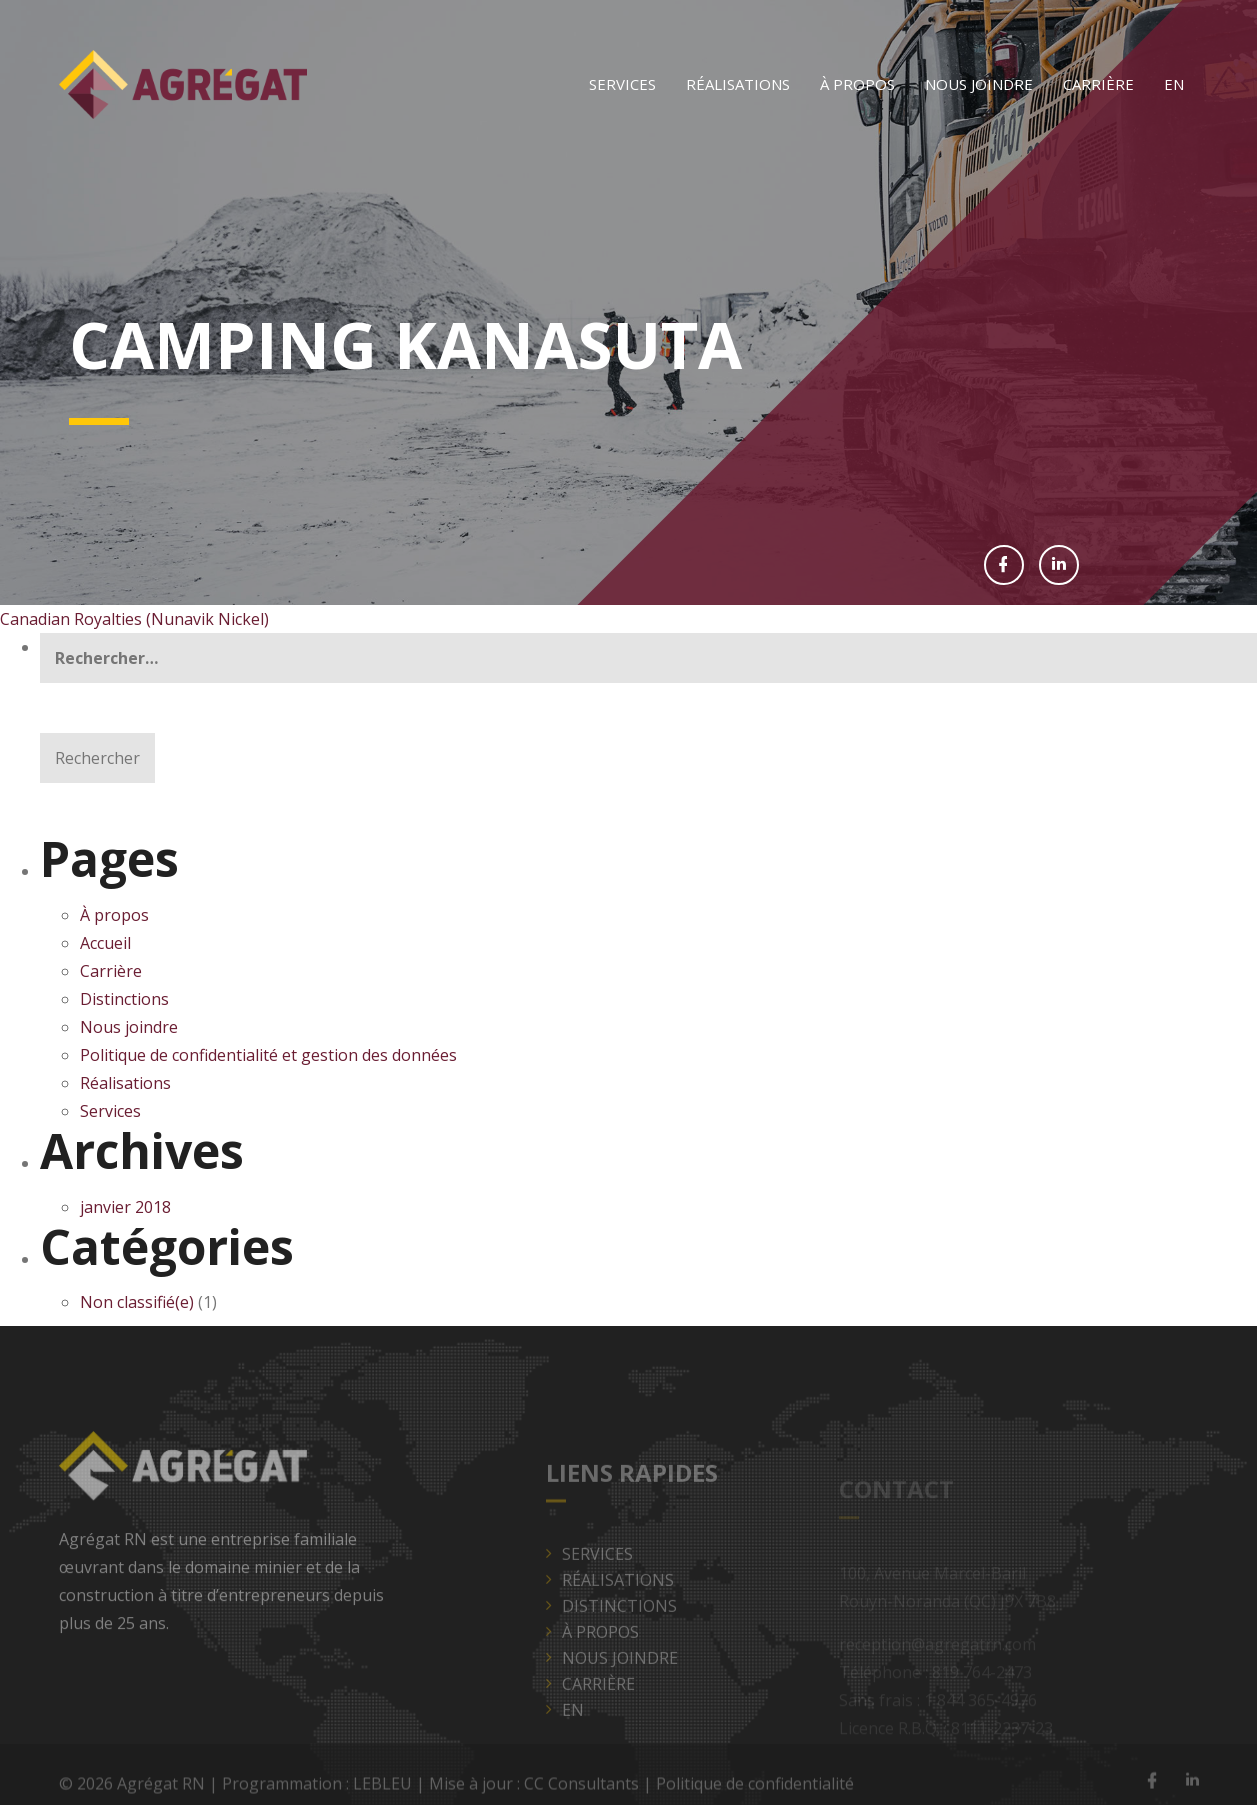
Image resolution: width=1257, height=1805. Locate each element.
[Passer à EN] (1174, 84)
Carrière (1098, 84)
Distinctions (124, 999)
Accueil (105, 943)
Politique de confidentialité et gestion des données (270, 1055)
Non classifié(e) (137, 1302)
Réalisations (738, 84)
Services (622, 84)
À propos (857, 84)
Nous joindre (979, 84)
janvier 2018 (125, 1207)
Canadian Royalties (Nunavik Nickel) (134, 619)
